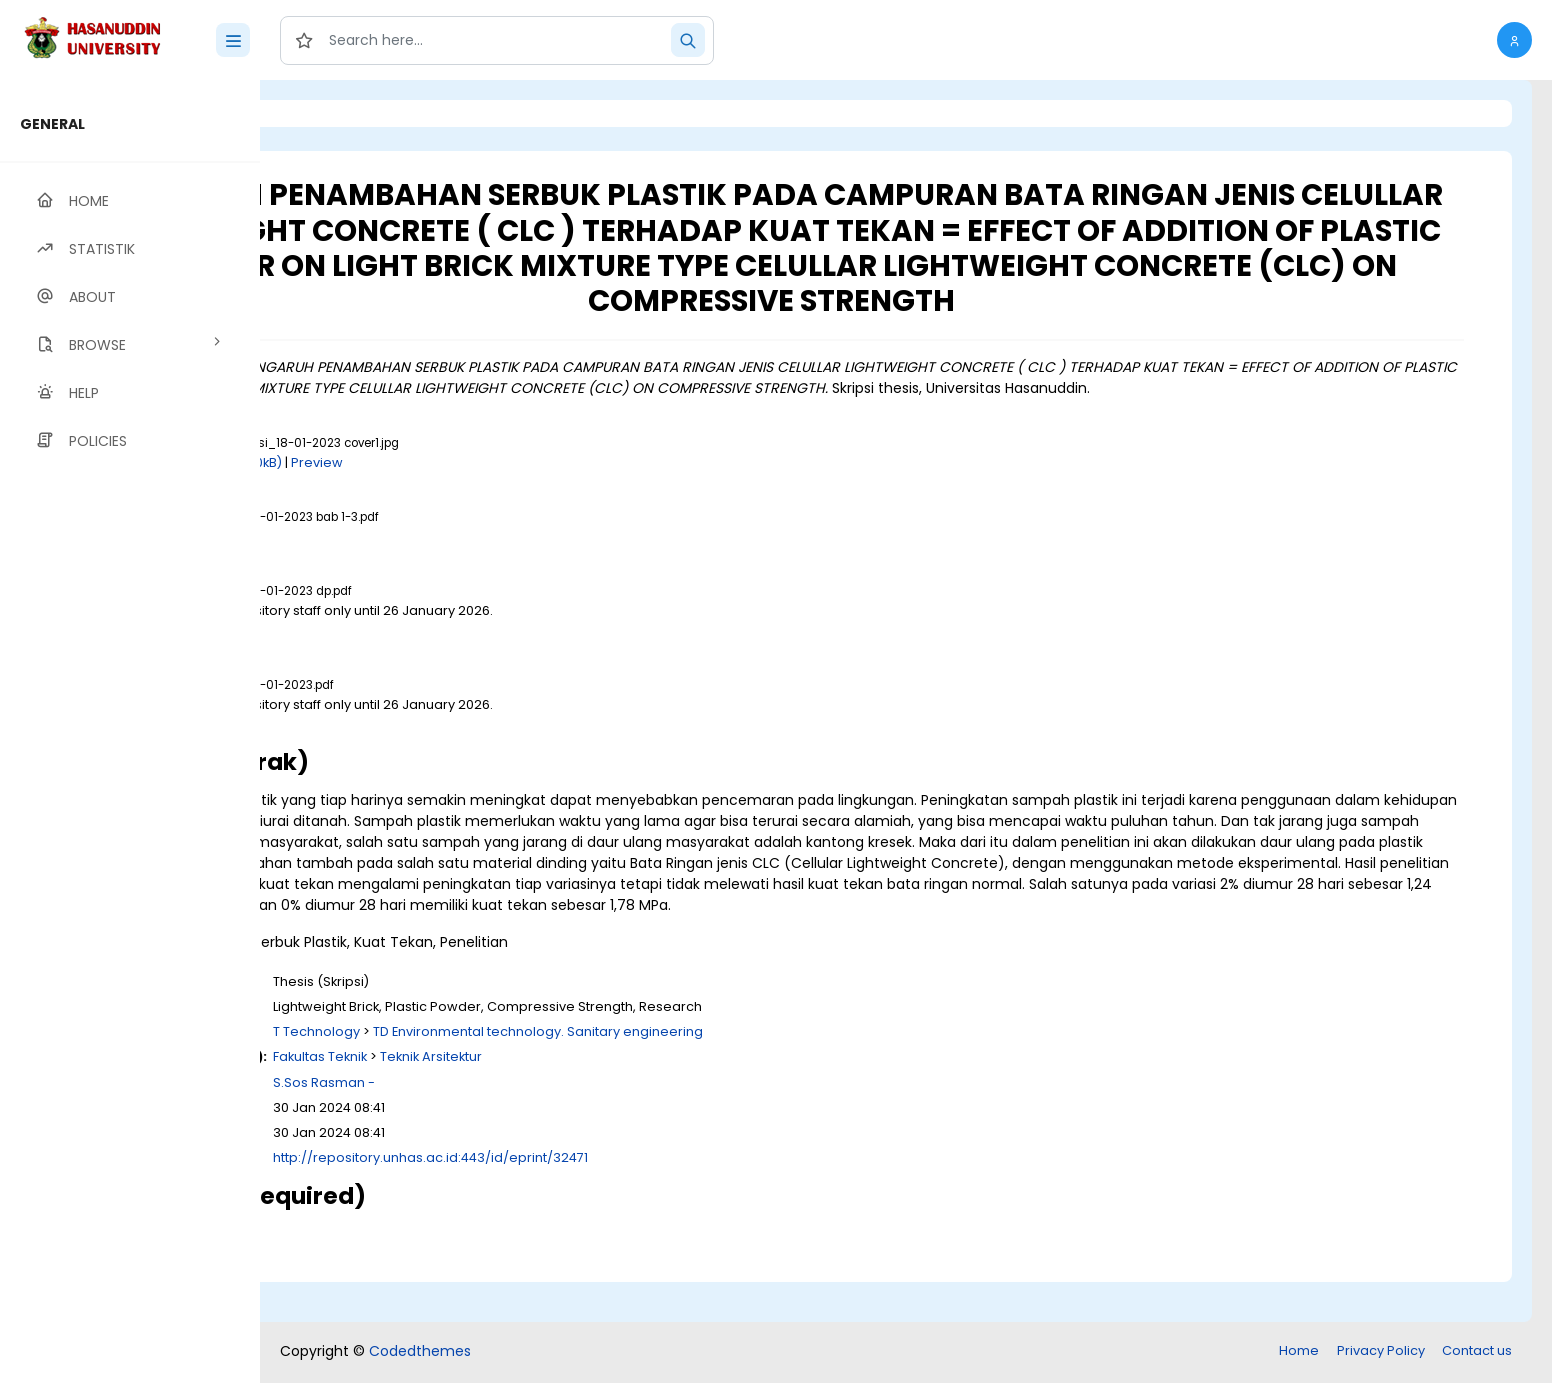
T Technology (566, 1073)
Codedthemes (420, 1353)
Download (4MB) (439, 744)
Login (345, 113)
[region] (130, 731)
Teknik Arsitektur (681, 1098)
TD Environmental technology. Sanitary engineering (788, 1073)
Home (1299, 1352)
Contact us (1477, 1352)
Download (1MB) (437, 557)
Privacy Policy (1381, 1352)
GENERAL (52, 124)
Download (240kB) (472, 483)
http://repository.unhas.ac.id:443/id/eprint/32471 (680, 1199)
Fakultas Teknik (570, 1098)
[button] (1514, 40)
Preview (567, 483)
